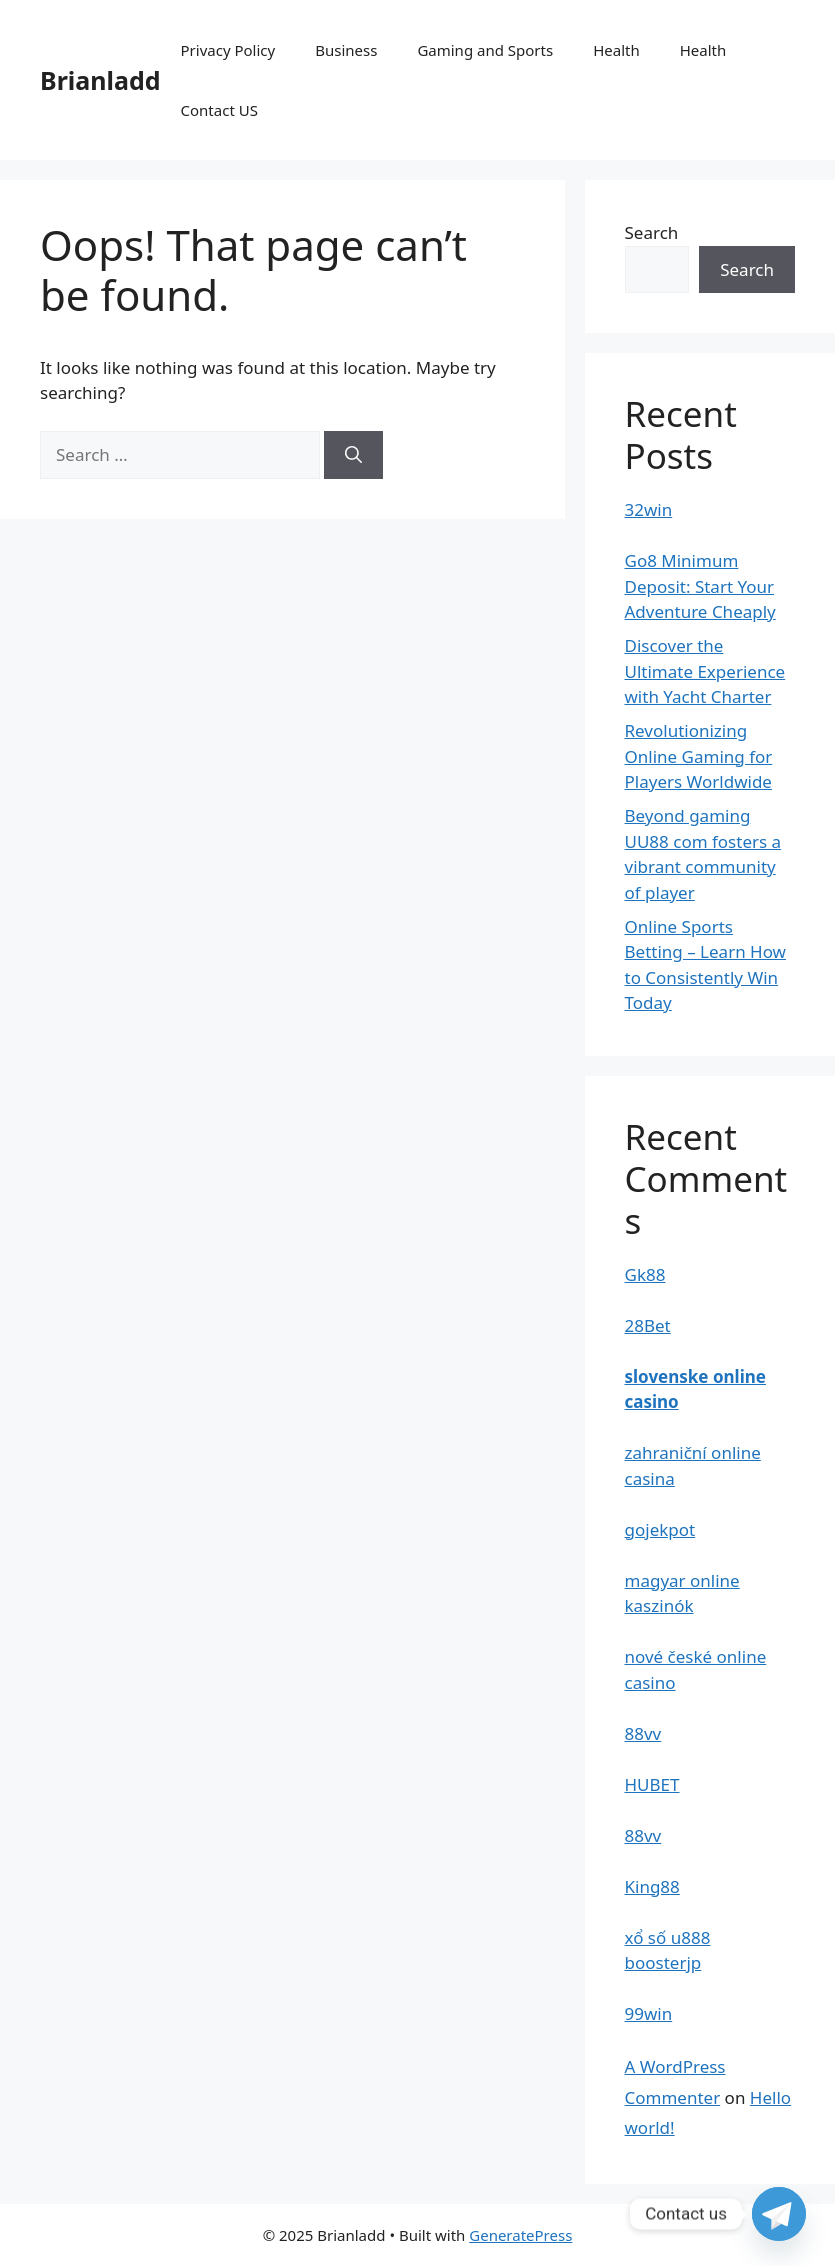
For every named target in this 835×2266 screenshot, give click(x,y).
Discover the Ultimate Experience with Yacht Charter (705, 671)
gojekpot (660, 1529)
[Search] (353, 455)
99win (649, 2013)
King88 (652, 1886)
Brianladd (100, 80)
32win (649, 509)
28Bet (648, 1325)
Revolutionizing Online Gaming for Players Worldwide (699, 756)
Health (616, 50)
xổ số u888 (668, 1937)
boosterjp (663, 1962)
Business (346, 50)
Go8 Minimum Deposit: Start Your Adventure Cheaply (700, 586)
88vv (643, 1733)
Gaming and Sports (485, 50)
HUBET (652, 1784)
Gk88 (645, 1274)
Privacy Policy (228, 50)
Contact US (219, 110)
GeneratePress (520, 2235)
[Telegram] (779, 2214)
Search (652, 232)
